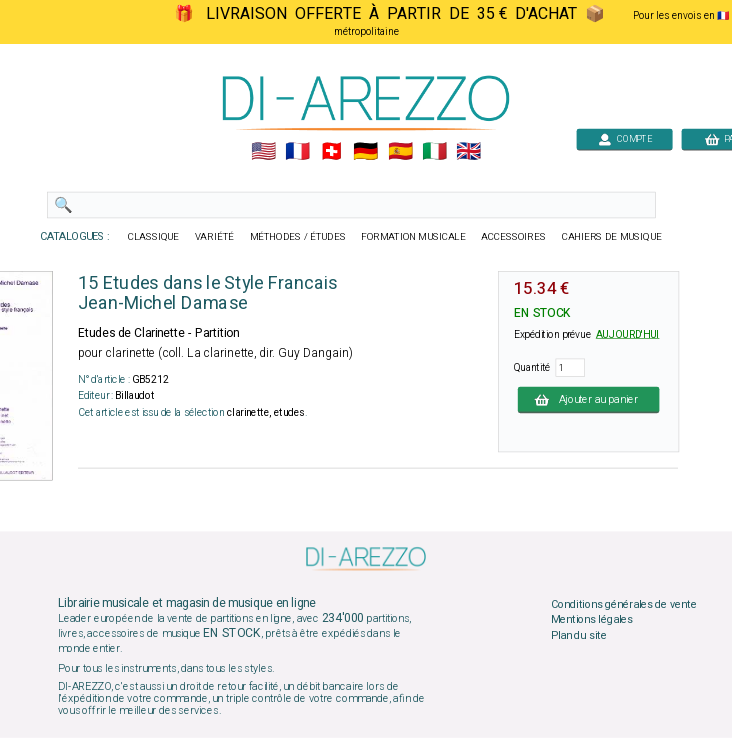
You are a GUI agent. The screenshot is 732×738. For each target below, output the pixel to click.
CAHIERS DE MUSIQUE (612, 237)
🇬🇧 (468, 152)
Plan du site (579, 635)
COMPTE (625, 138)
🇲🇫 (297, 152)
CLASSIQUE (154, 237)
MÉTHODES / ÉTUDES (298, 237)
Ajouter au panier (589, 399)
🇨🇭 (331, 152)
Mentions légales (592, 620)
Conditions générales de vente (624, 604)
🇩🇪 (365, 152)
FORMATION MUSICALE (413, 237)
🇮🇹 (434, 152)
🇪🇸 (400, 152)
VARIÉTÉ (214, 237)
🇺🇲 (263, 152)
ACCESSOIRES (513, 237)
